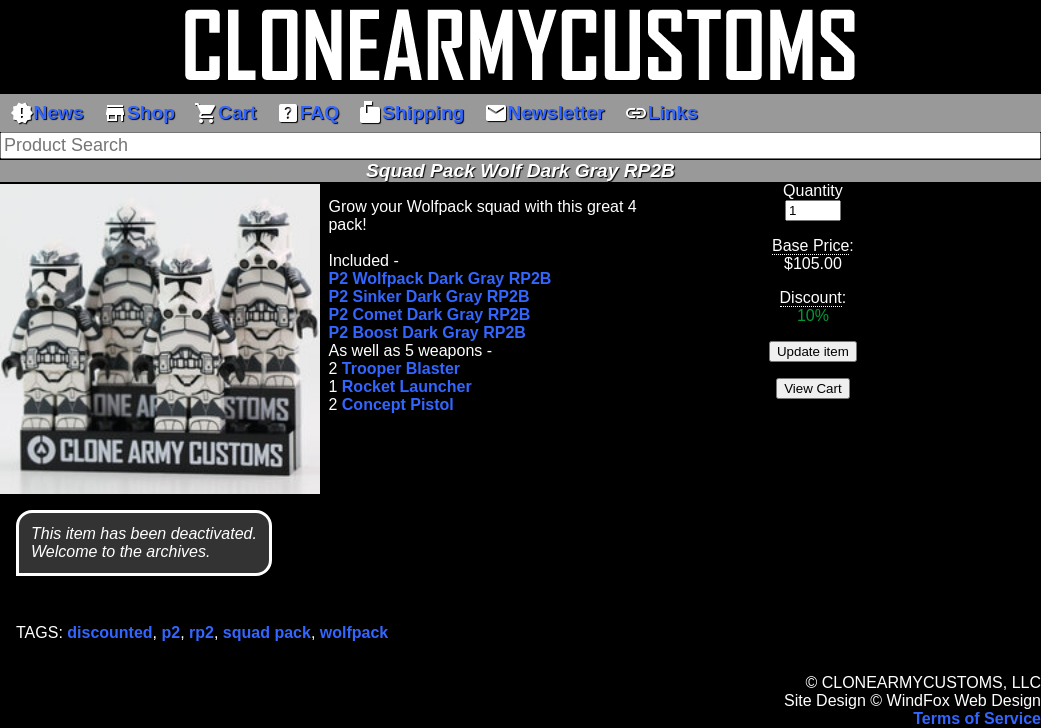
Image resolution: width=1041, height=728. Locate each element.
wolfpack (354, 632)
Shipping (411, 113)
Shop (139, 113)
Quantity (813, 190)
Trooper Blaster (401, 368)
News (47, 113)
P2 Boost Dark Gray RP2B (426, 332)
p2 (171, 632)
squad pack (267, 632)
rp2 (201, 632)
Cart (225, 113)
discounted (109, 632)
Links (661, 113)
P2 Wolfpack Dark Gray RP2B (439, 278)
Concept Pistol (398, 404)
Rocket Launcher (407, 386)
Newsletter (544, 113)
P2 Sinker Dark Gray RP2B (428, 296)
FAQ (307, 113)
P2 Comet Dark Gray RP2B (429, 314)
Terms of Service (977, 718)
